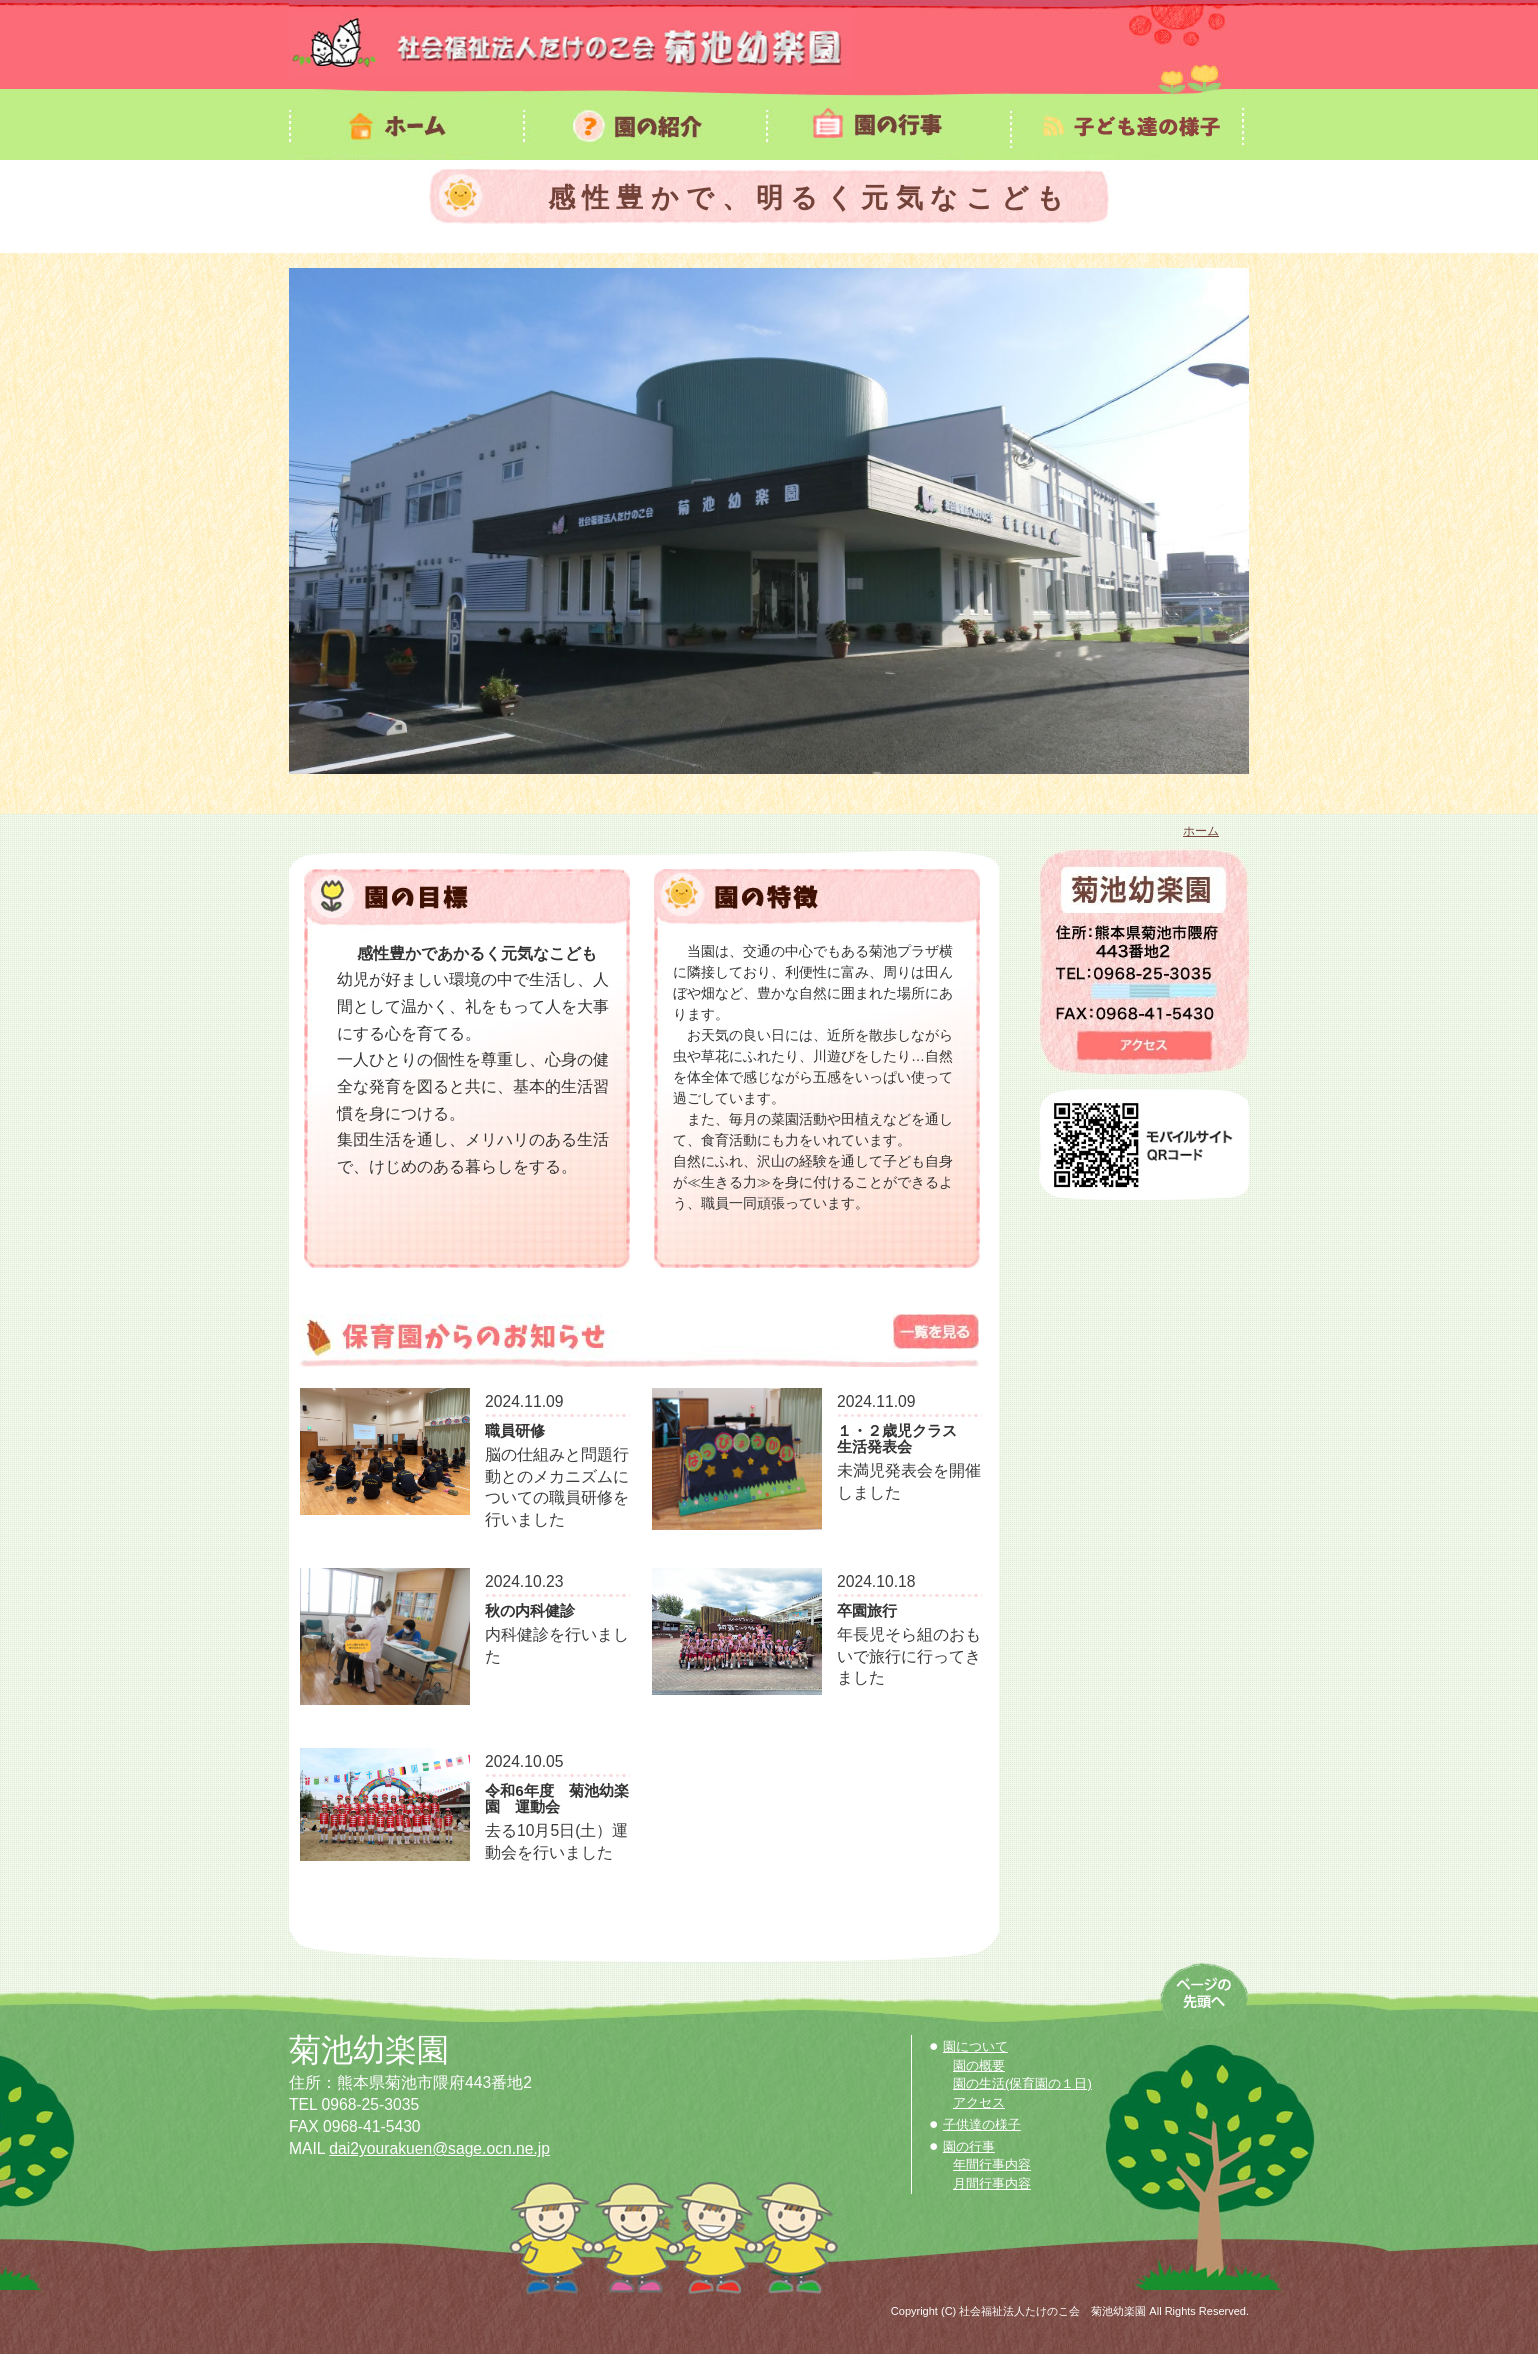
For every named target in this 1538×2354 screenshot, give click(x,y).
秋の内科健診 (530, 1613)
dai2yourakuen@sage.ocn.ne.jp (439, 2148)
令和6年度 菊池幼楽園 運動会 (557, 1801)
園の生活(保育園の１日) (1022, 2083)
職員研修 (515, 1433)
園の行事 (969, 2146)
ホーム (1201, 831)
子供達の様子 (982, 2124)
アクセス (979, 2102)
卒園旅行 (867, 1613)
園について (975, 2046)
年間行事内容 (992, 2164)
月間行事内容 (992, 2183)
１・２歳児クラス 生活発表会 (904, 1441)
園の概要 (979, 2065)
